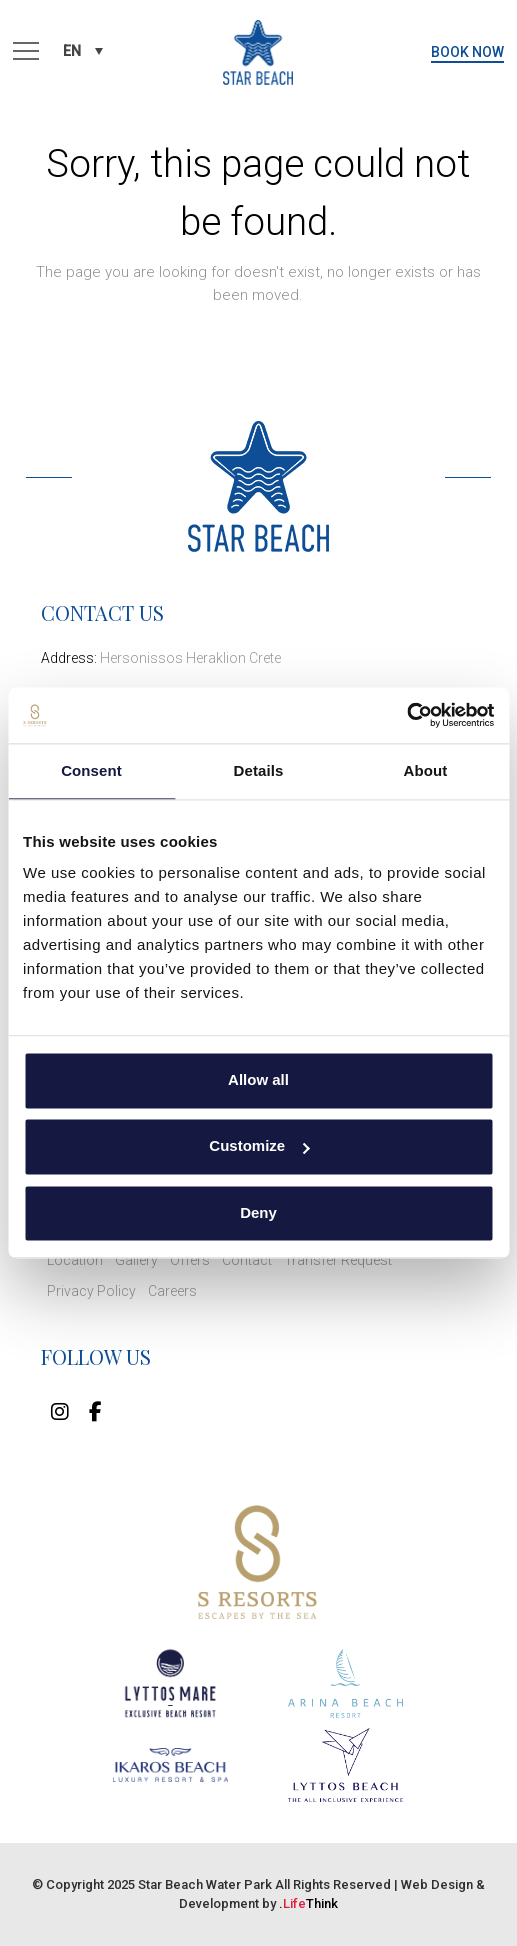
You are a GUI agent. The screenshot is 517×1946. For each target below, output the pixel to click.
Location (75, 1260)
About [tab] (426, 770)
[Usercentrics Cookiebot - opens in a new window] (406, 715)
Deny (258, 1212)
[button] (26, 52)
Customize (259, 1146)
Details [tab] (259, 770)
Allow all (258, 1079)
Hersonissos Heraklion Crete (190, 658)
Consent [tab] (91, 770)
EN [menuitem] (72, 51)
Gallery (136, 1260)
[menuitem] (83, 50)
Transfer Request (338, 1260)
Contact (247, 1260)
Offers (190, 1260)
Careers (172, 1291)
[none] (83, 50)
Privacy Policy (91, 1291)
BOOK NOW (467, 52)
